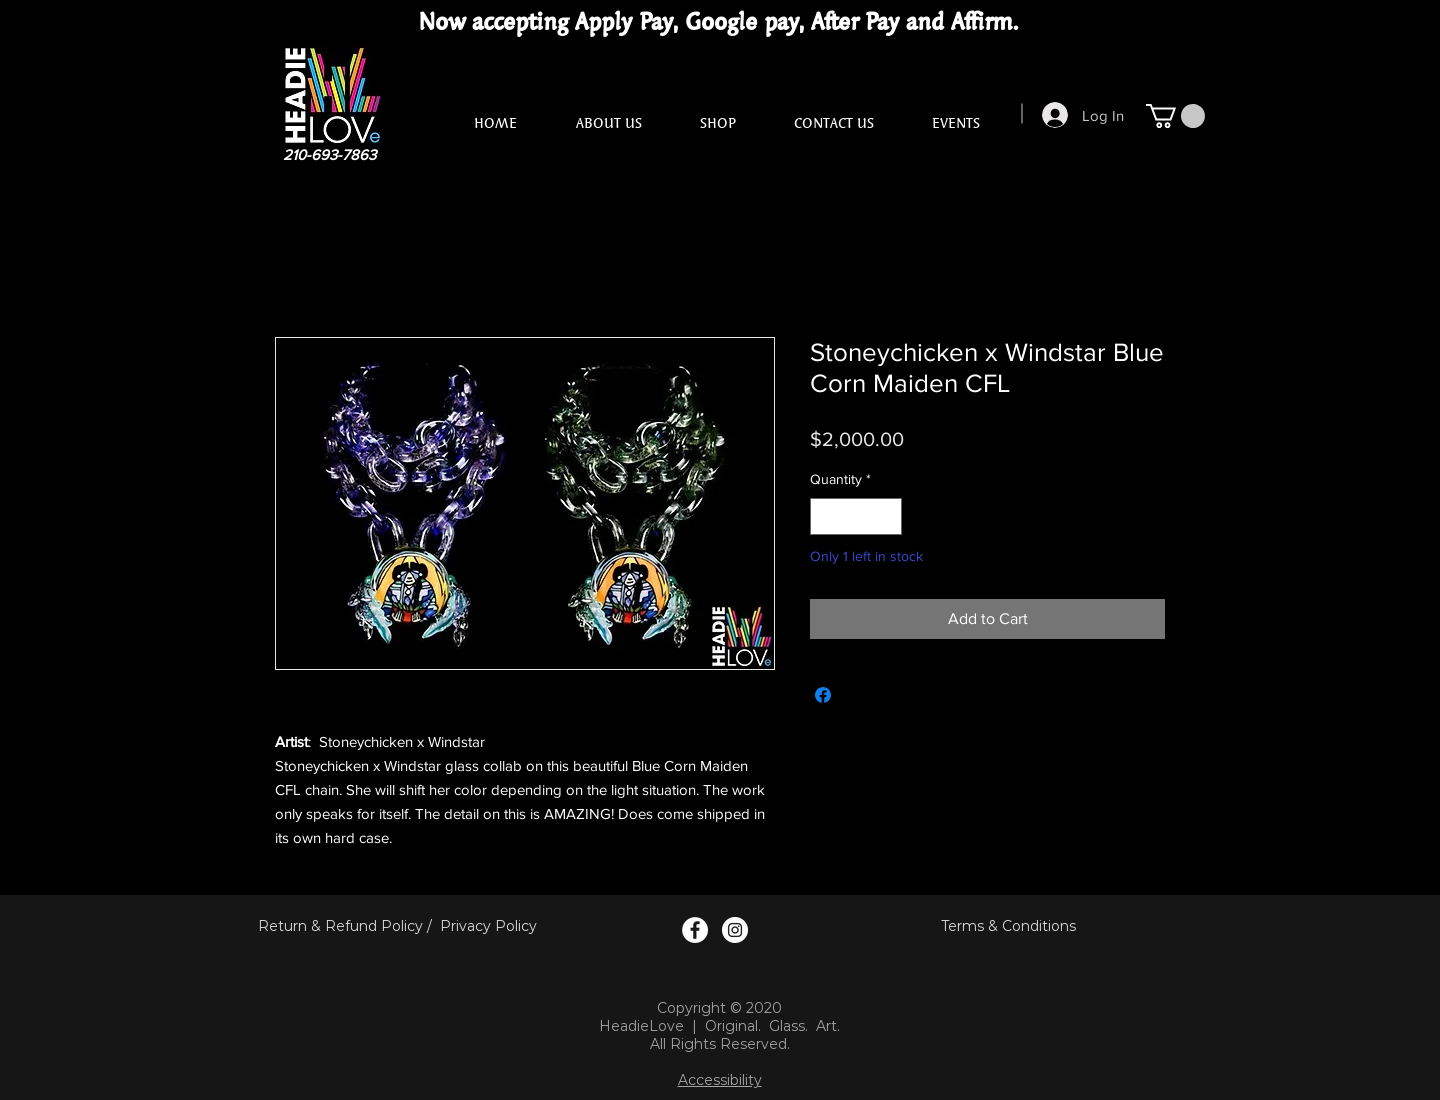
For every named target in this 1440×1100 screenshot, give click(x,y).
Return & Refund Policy (340, 926)
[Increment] (886, 516)
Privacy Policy (488, 926)
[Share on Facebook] (823, 695)
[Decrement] (825, 516)
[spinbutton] (856, 516)
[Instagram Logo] (735, 930)
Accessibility (720, 1080)
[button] (1175, 116)
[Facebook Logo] (695, 930)
